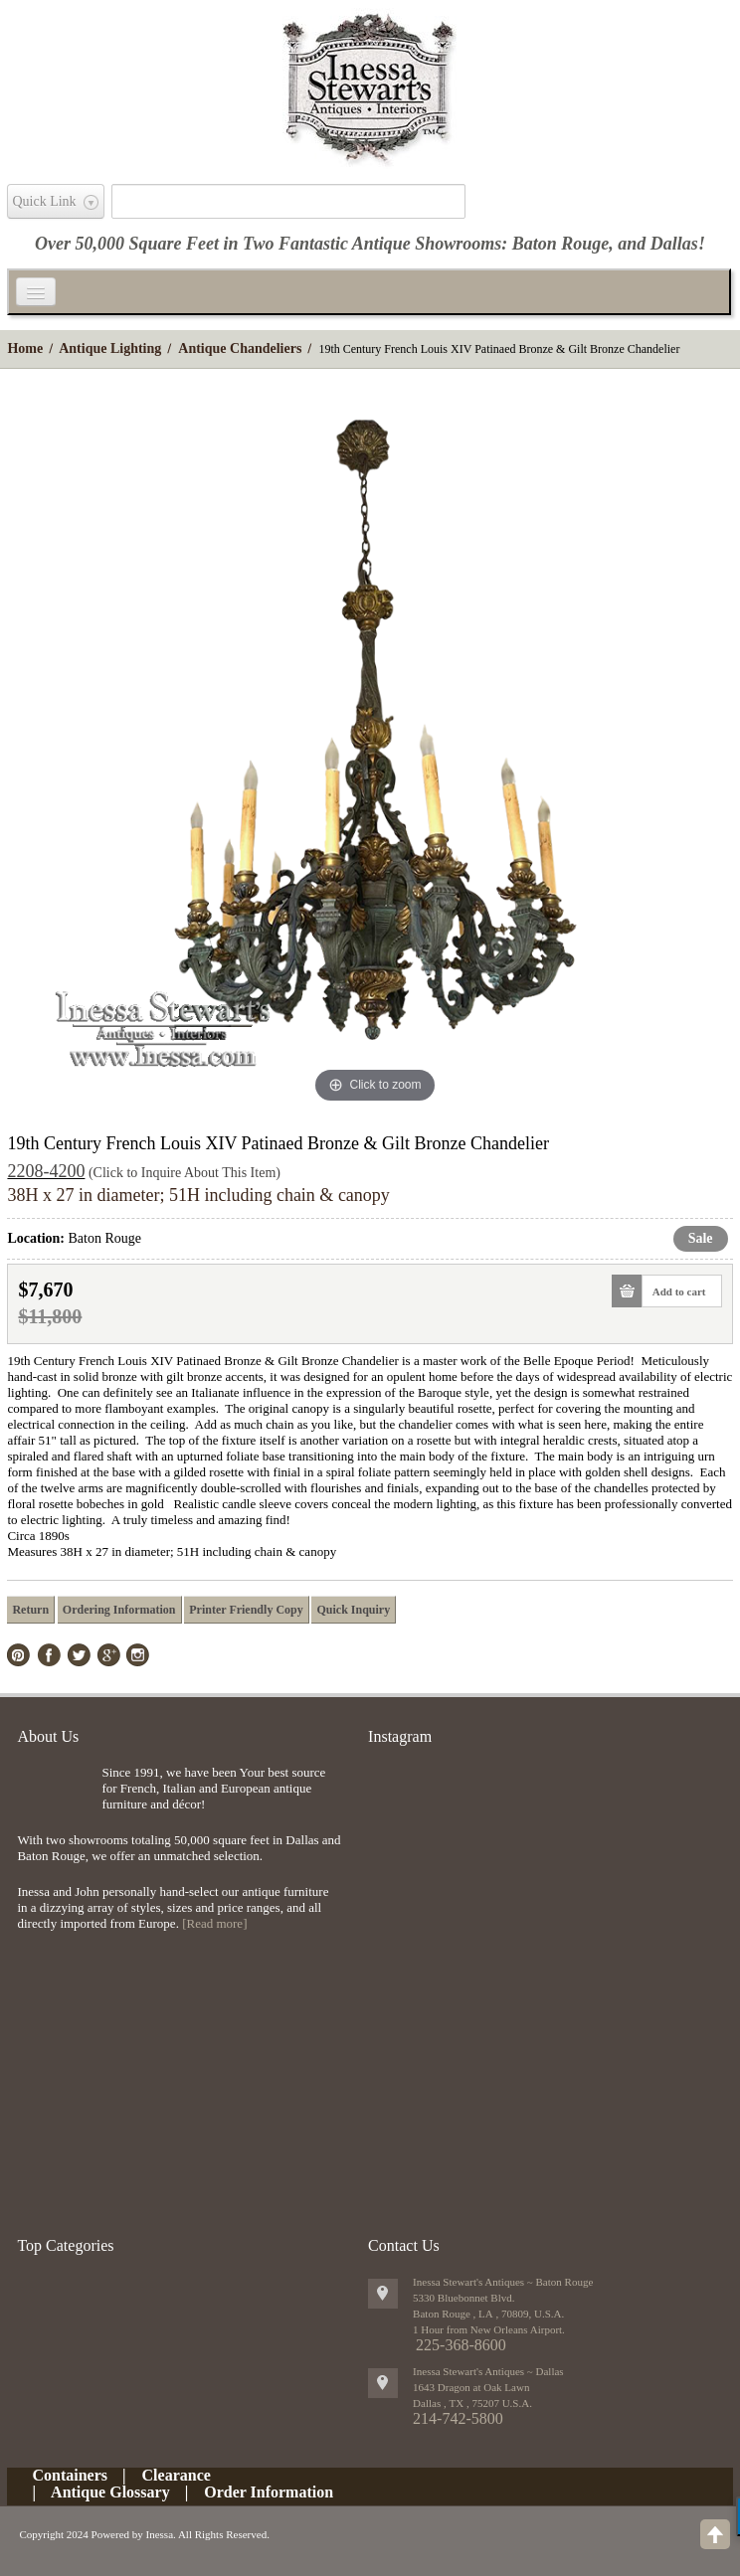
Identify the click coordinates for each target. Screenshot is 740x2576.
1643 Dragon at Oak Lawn (471, 2387)
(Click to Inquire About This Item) (184, 1172)
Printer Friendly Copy (245, 1610)
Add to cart (674, 1291)
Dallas (674, 244)
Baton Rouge (561, 244)
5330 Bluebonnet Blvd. (463, 2298)
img (54, 1797)
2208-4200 (46, 1171)
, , (472, 2403)
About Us (48, 1736)
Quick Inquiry (353, 1610)
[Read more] (214, 1923)
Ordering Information (119, 1610)
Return (30, 1610)
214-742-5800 (458, 2418)
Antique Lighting (110, 348)
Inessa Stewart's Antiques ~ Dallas (488, 2371)
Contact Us (404, 2245)
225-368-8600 (461, 2344)
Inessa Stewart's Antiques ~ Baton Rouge (503, 2282)
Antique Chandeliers (239, 348)
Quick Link (44, 201)
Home (25, 348)
